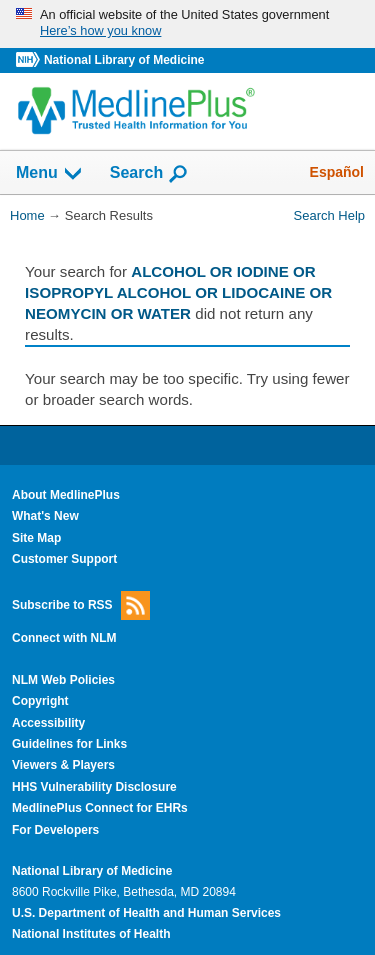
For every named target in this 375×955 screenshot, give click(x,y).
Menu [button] (50, 174)
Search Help (329, 215)
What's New (45, 516)
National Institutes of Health (91, 934)
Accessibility (48, 723)
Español (337, 172)
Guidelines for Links (69, 744)
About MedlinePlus (66, 495)
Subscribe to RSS (81, 605)
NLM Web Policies (63, 680)
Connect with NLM (64, 638)
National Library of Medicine (124, 60)
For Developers (55, 830)
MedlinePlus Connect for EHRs (100, 808)
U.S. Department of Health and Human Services (146, 913)
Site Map (36, 538)
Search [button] (149, 174)
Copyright (40, 701)
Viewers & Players (63, 765)
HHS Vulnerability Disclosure (94, 787)
